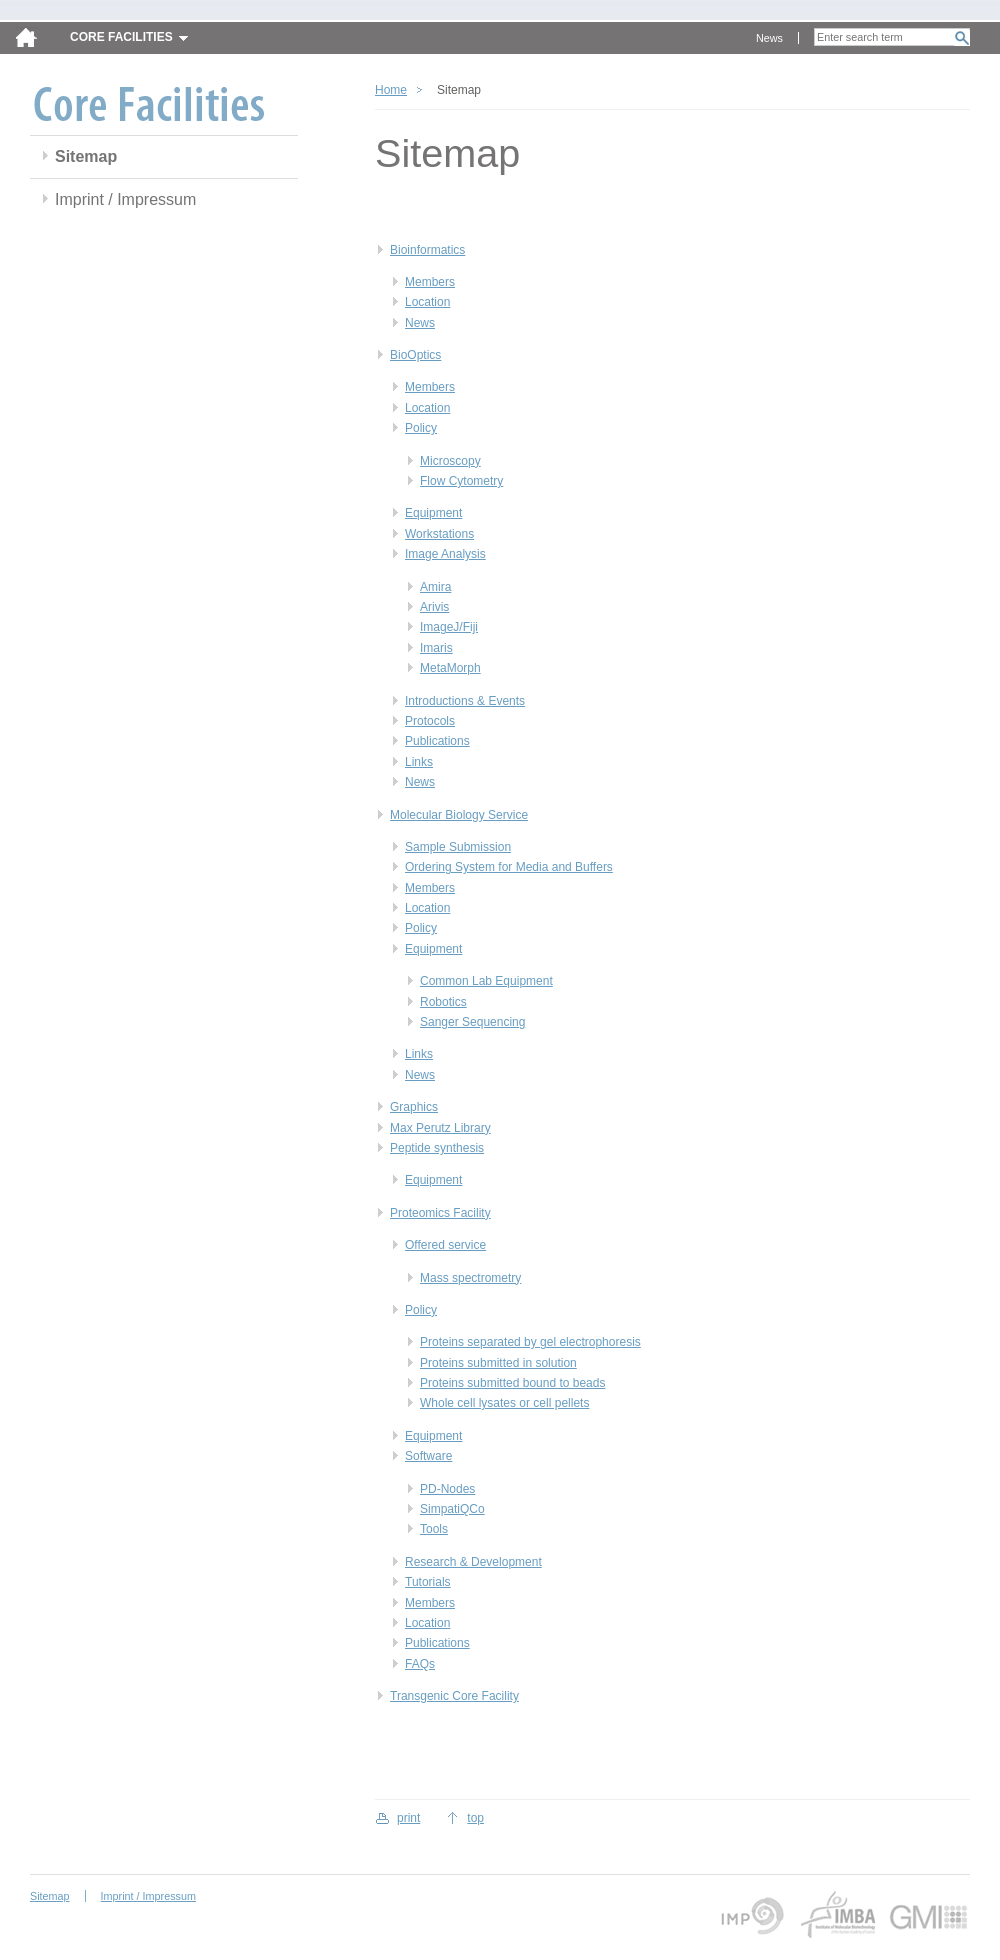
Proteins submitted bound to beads (512, 1383)
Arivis (434, 607)
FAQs (420, 1664)
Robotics (443, 1002)
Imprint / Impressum (125, 199)
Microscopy (450, 461)
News (769, 38)
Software (428, 1456)
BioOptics (415, 355)
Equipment (433, 513)
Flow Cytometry (461, 481)
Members (430, 282)
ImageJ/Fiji (449, 627)
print (408, 1818)
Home (391, 90)
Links (419, 762)
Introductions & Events (465, 701)
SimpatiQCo (452, 1509)
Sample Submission (458, 847)
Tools (434, 1529)
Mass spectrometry (470, 1278)
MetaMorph (450, 668)
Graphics (414, 1107)
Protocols (430, 721)
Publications (437, 741)
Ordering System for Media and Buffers (509, 867)
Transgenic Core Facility (454, 1696)
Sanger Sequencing (472, 1022)
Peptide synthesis (437, 1148)
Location (427, 302)
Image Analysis (445, 554)
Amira (435, 587)
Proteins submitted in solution (498, 1363)
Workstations (439, 534)
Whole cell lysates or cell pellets (504, 1403)
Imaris (436, 648)
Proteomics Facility (440, 1213)
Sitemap (86, 156)
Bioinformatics (427, 250)
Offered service (445, 1245)
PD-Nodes (447, 1489)
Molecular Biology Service (459, 815)
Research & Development (473, 1562)
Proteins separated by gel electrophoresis (530, 1342)
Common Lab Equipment (486, 981)
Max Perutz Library (440, 1128)
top (475, 1818)
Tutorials (428, 1582)
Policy (421, 428)
